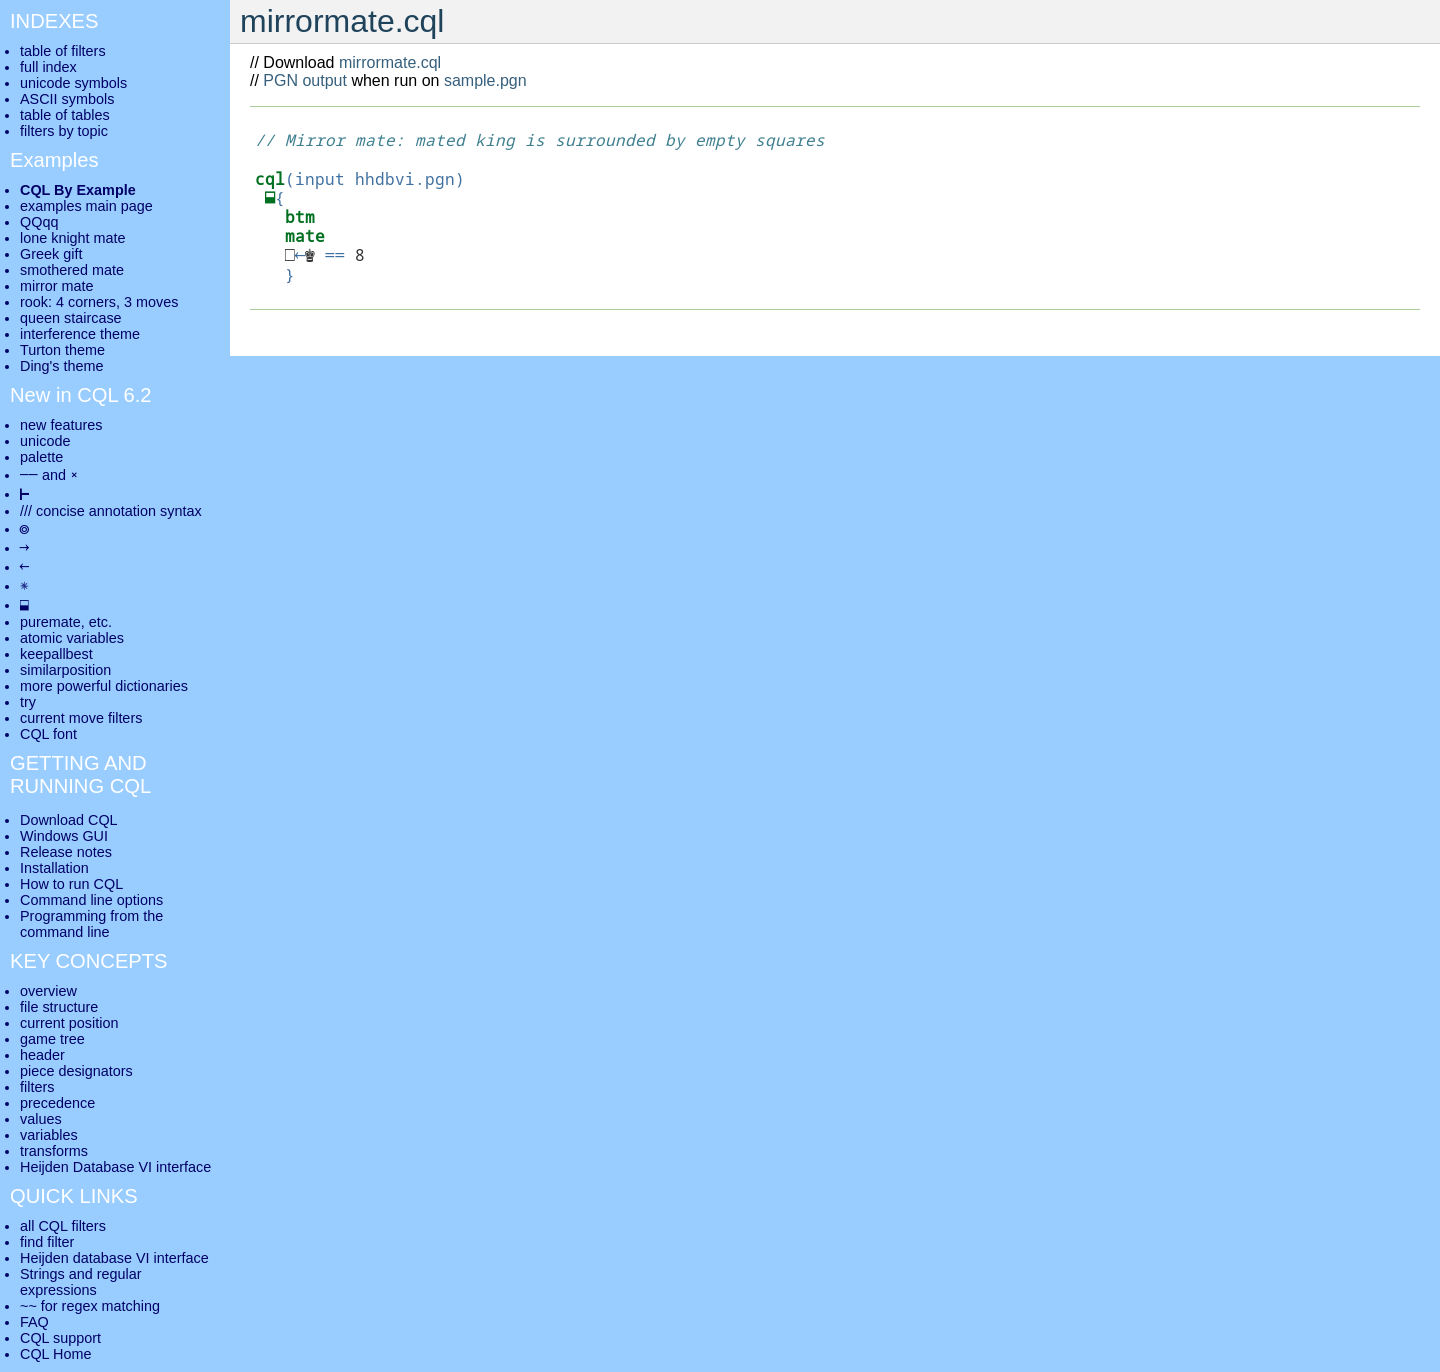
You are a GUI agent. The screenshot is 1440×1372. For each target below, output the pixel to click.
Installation (54, 868)
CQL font (48, 734)
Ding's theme (62, 366)
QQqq (39, 222)
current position (69, 1023)
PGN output (305, 80)
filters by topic (64, 131)
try (28, 702)
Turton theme (62, 350)
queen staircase (71, 318)
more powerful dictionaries (104, 686)
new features (61, 425)
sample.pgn (485, 80)
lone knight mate (73, 238)
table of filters (63, 51)
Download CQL (69, 820)
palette (41, 457)
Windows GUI (64, 836)
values (41, 1119)
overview (48, 991)
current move (62, 718)
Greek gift (51, 254)
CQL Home (55, 1354)
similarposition (65, 670)
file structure (59, 1007)
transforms (54, 1151)
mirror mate (57, 286)
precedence (57, 1103)
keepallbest (56, 654)
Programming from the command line (91, 924)
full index (48, 67)
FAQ (34, 1322)
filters (37, 1087)
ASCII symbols (67, 99)
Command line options (91, 900)
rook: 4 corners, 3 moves (99, 302)
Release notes (66, 852)
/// (26, 511)
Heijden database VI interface (114, 1258)
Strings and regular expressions (81, 1282)
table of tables (65, 115)
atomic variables (72, 638)
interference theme (80, 334)
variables (49, 1135)
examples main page (86, 206)
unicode (45, 441)
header (42, 1055)
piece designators (76, 1071)
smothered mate (72, 270)
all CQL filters (63, 1226)
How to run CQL (71, 884)
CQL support (60, 1338)
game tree (52, 1039)
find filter (47, 1242)
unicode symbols (73, 83)
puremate (50, 622)
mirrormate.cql (390, 62)
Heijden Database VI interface (115, 1167)
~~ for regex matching (90, 1306)
